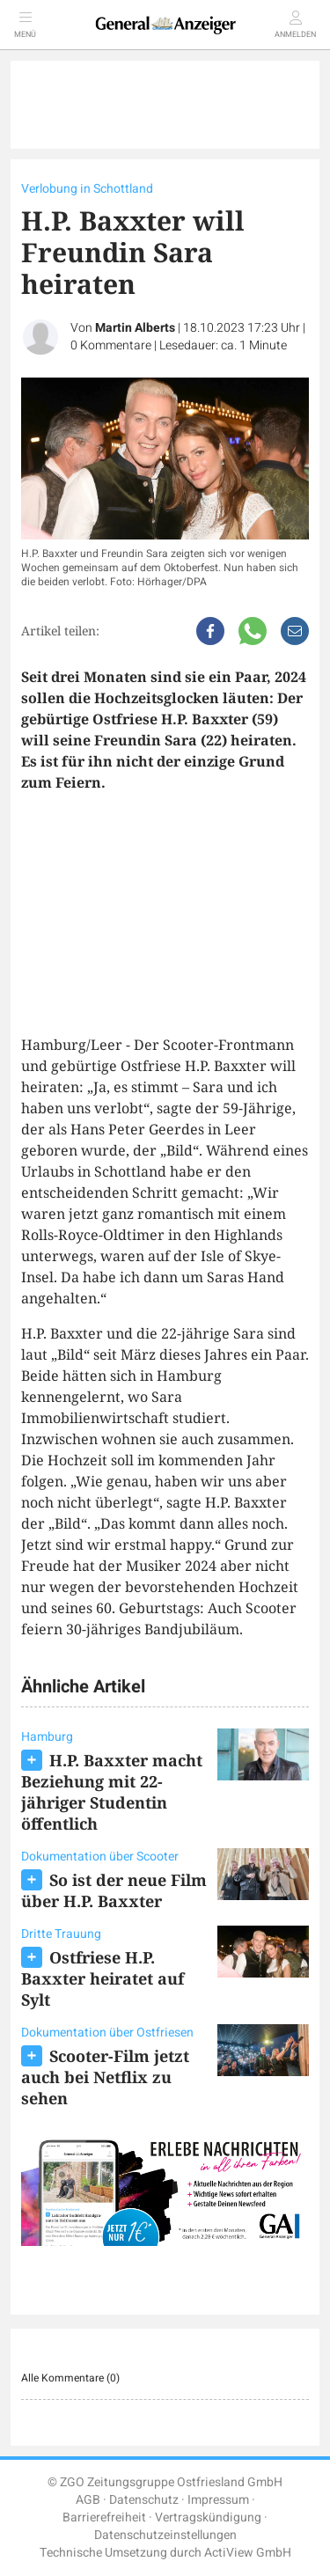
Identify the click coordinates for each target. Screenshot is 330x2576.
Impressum (218, 2500)
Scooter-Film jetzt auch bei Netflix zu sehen (105, 2077)
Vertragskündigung (208, 2517)
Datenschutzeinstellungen (165, 2535)
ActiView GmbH (247, 2552)
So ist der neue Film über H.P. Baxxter (114, 1890)
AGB (88, 2500)
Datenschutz (144, 2500)
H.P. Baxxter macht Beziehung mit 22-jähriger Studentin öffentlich (111, 1792)
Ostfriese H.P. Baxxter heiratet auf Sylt (102, 1978)
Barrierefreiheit (104, 2517)
